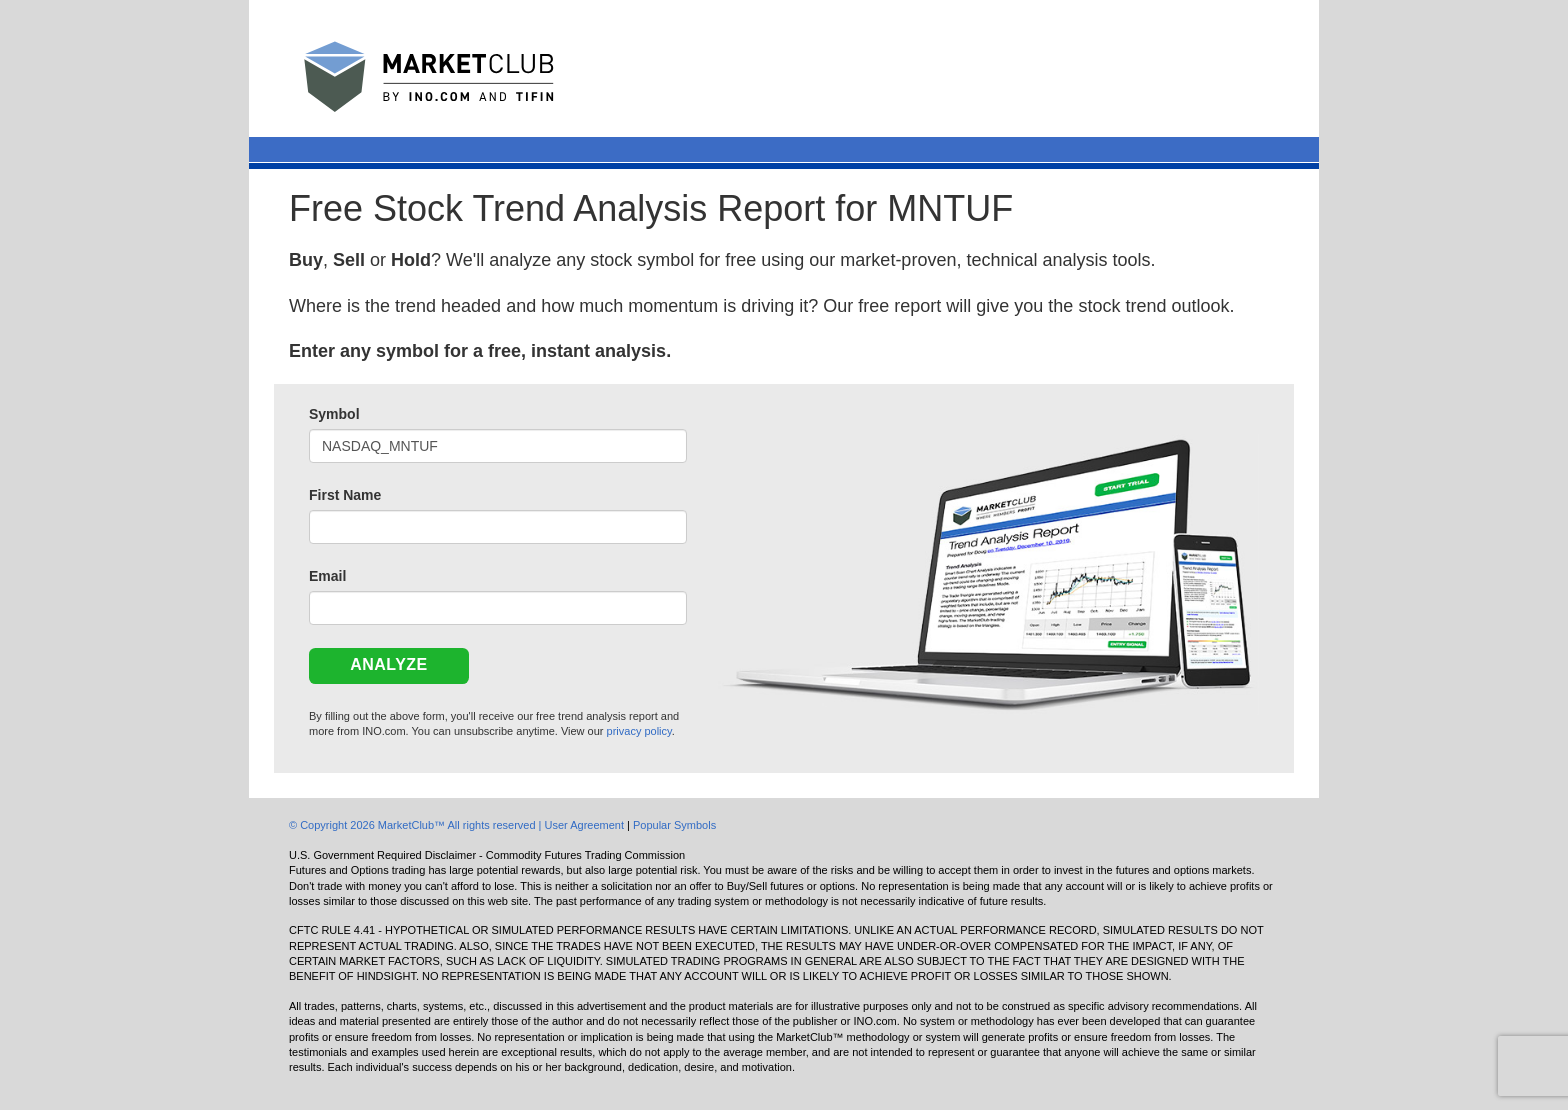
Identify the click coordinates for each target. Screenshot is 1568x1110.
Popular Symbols (674, 825)
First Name (345, 495)
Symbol (334, 414)
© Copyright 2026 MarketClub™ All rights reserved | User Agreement (458, 825)
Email (327, 576)
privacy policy (639, 731)
